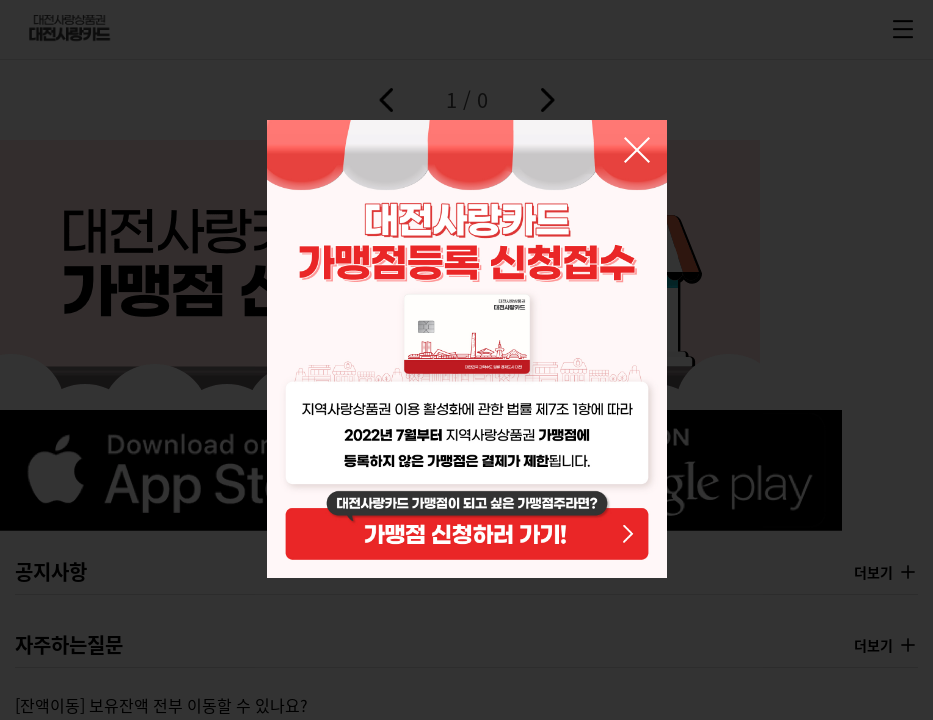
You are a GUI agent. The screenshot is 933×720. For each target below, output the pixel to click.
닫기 (637, 150)
